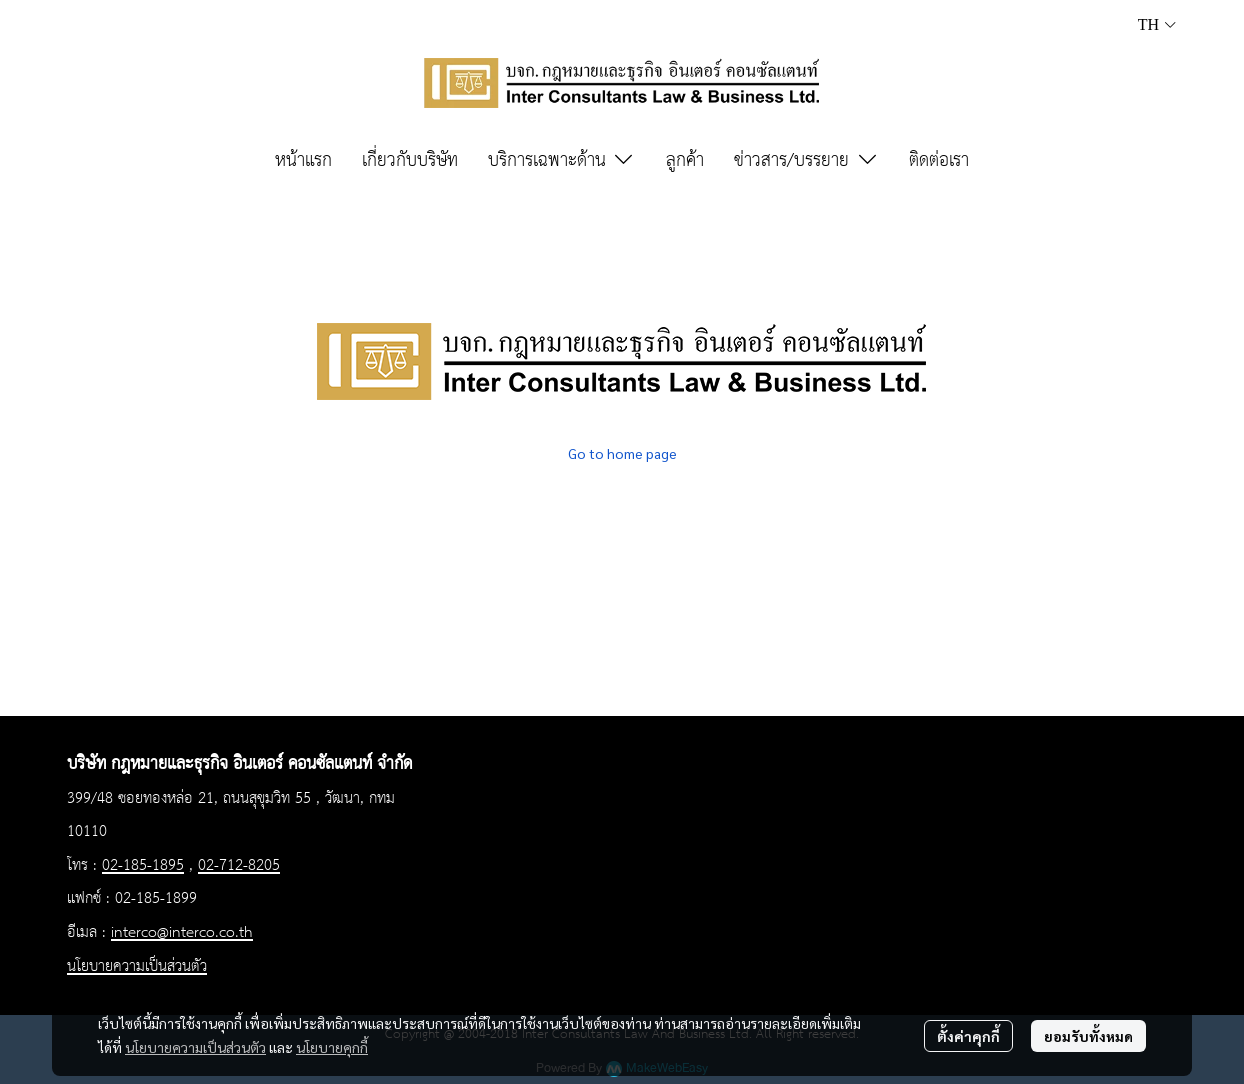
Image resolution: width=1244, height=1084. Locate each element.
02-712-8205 (239, 866)
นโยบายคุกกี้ (332, 1047)
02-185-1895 (143, 866)
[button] (1157, 25)
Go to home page (622, 453)
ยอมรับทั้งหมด (1088, 1036)
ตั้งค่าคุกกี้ (968, 1036)
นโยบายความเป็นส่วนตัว (195, 1047)
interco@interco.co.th (182, 933)
